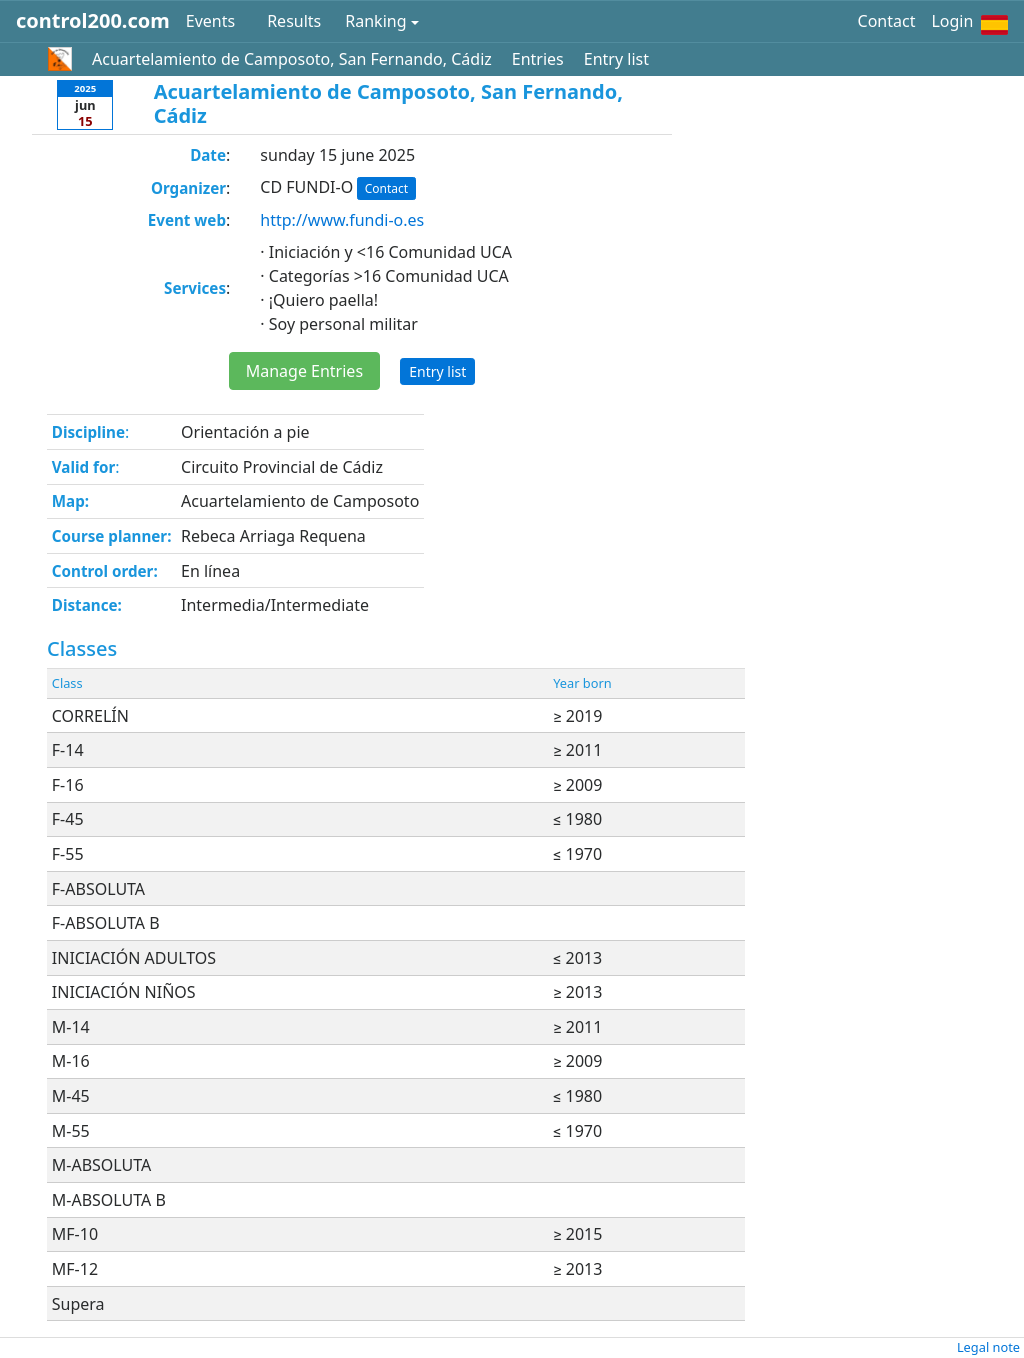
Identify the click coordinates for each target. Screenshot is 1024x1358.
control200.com (93, 20)
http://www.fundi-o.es (342, 220)
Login (952, 21)
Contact (887, 21)
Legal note (988, 1347)
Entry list (616, 59)
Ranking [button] (375, 21)
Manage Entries (304, 371)
